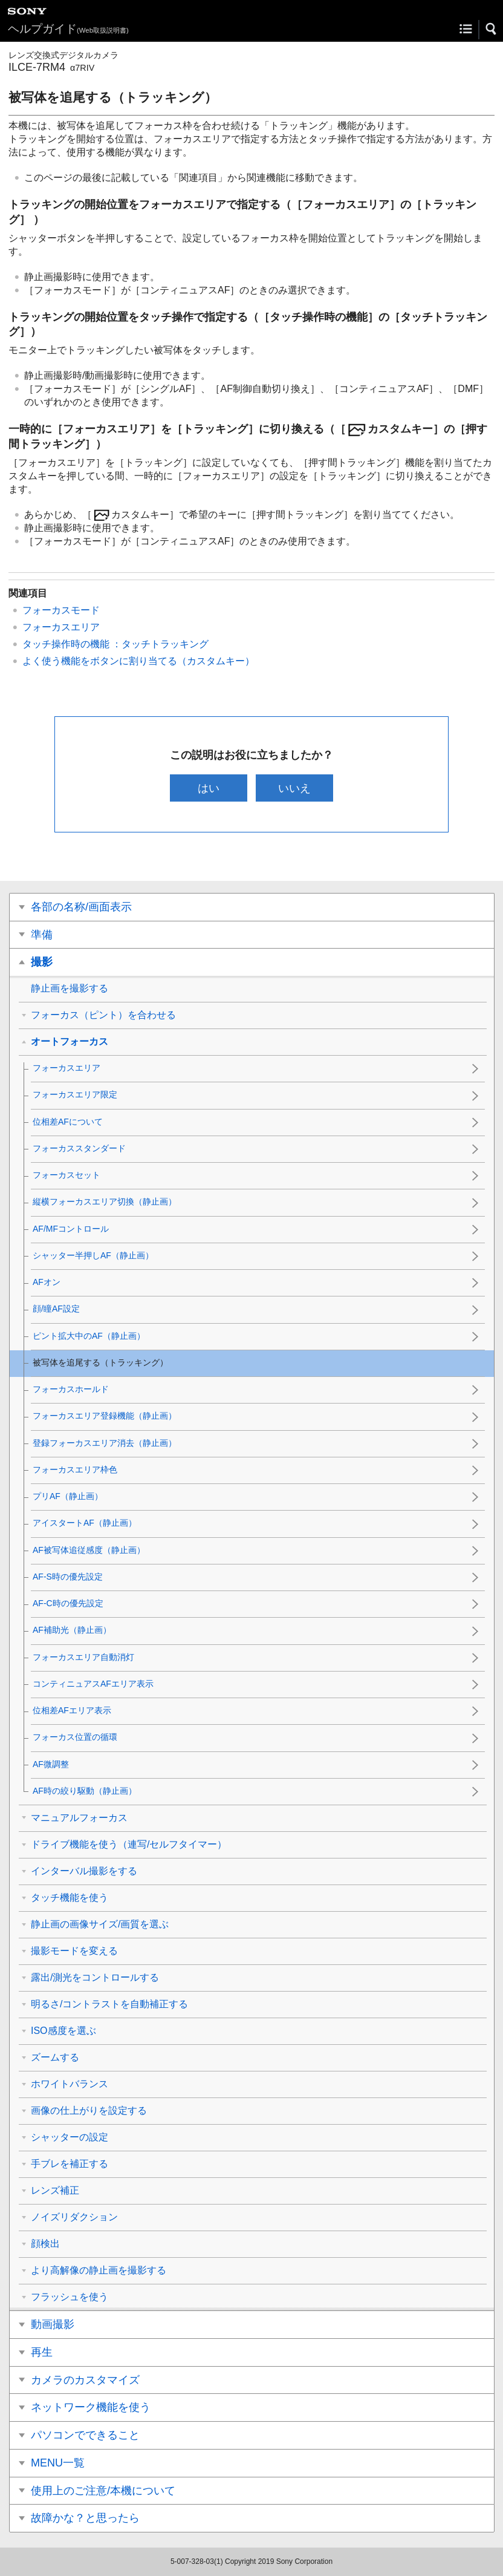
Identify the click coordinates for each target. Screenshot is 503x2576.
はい (208, 788)
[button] (491, 29)
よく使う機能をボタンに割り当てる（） (138, 661)
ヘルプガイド (68, 28)
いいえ (295, 788)
